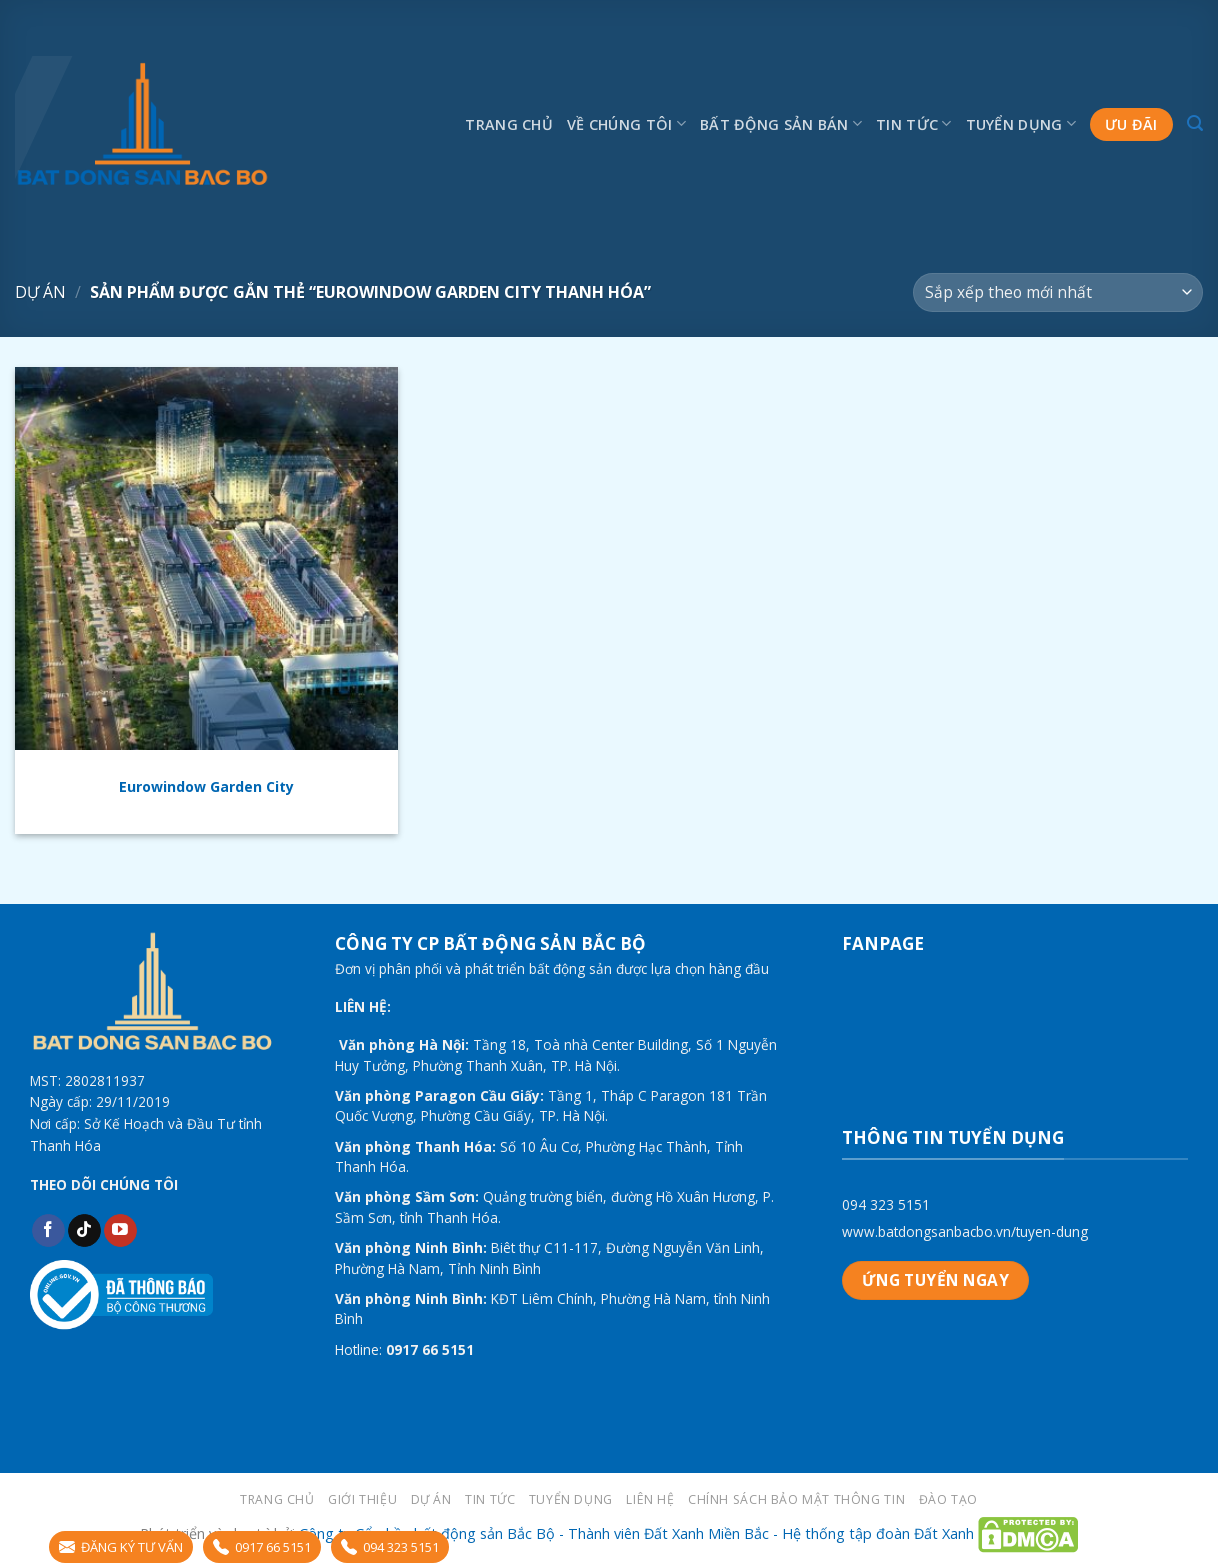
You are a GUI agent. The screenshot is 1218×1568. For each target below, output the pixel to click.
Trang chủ (509, 124)
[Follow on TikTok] (84, 1231)
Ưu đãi (1131, 124)
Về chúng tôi (626, 123)
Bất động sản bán (781, 123)
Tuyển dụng (1021, 123)
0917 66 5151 (262, 1547)
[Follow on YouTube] (120, 1231)
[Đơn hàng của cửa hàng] (1058, 292)
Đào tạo (948, 1499)
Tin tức (914, 123)
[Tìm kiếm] (1195, 123)
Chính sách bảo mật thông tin (796, 1499)
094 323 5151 (886, 1204)
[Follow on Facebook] (48, 1231)
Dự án (40, 292)
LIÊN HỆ (650, 1499)
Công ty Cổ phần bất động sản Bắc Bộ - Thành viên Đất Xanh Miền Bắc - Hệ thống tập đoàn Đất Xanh (636, 1533)
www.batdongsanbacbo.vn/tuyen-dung (965, 1231)
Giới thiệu (362, 1499)
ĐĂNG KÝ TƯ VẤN (121, 1547)
